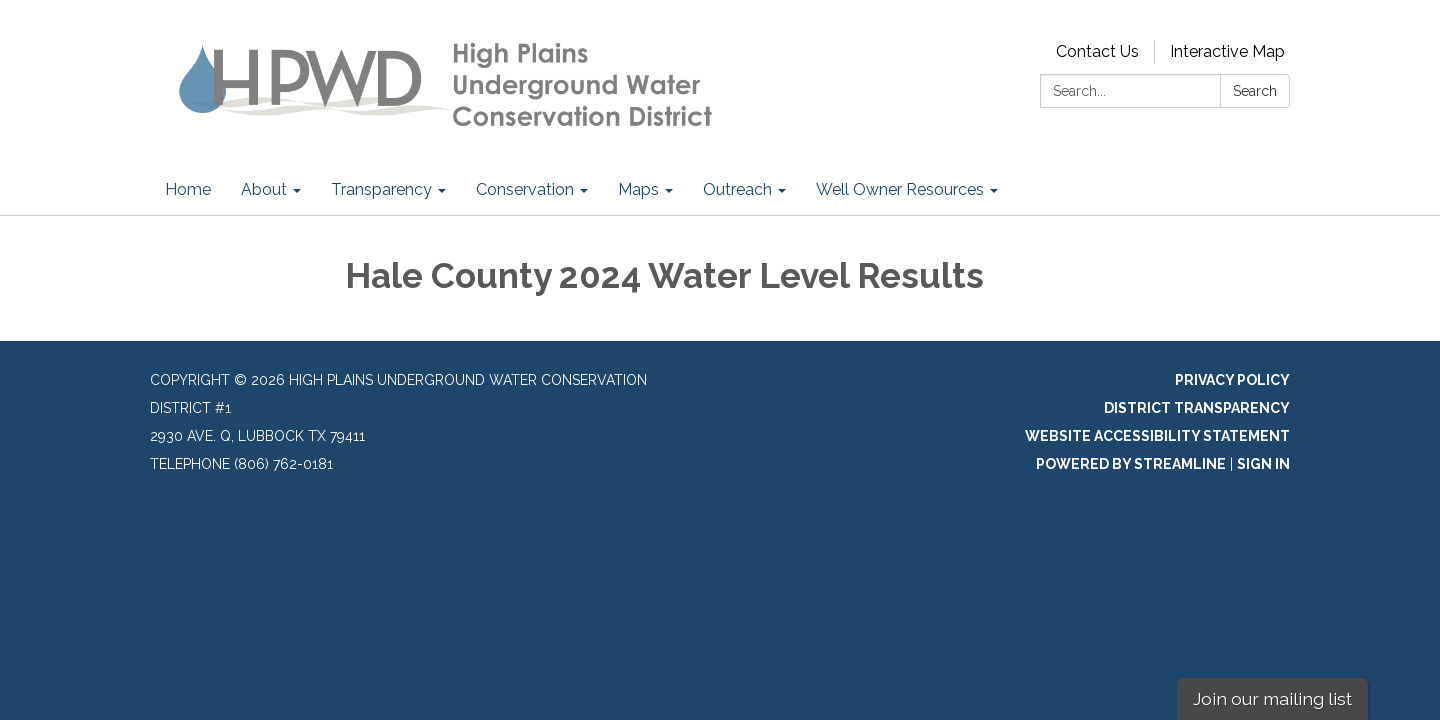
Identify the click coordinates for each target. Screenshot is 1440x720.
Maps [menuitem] (638, 189)
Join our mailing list (1272, 698)
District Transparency (1197, 408)
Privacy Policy (1232, 380)
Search (1255, 91)
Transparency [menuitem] (381, 189)
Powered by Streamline (1131, 464)
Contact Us (1097, 51)
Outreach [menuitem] (737, 189)
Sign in (1263, 464)
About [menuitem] (264, 189)
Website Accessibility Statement (1157, 436)
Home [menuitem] (188, 189)
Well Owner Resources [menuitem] (900, 189)
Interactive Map (1227, 51)
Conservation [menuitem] (525, 189)
